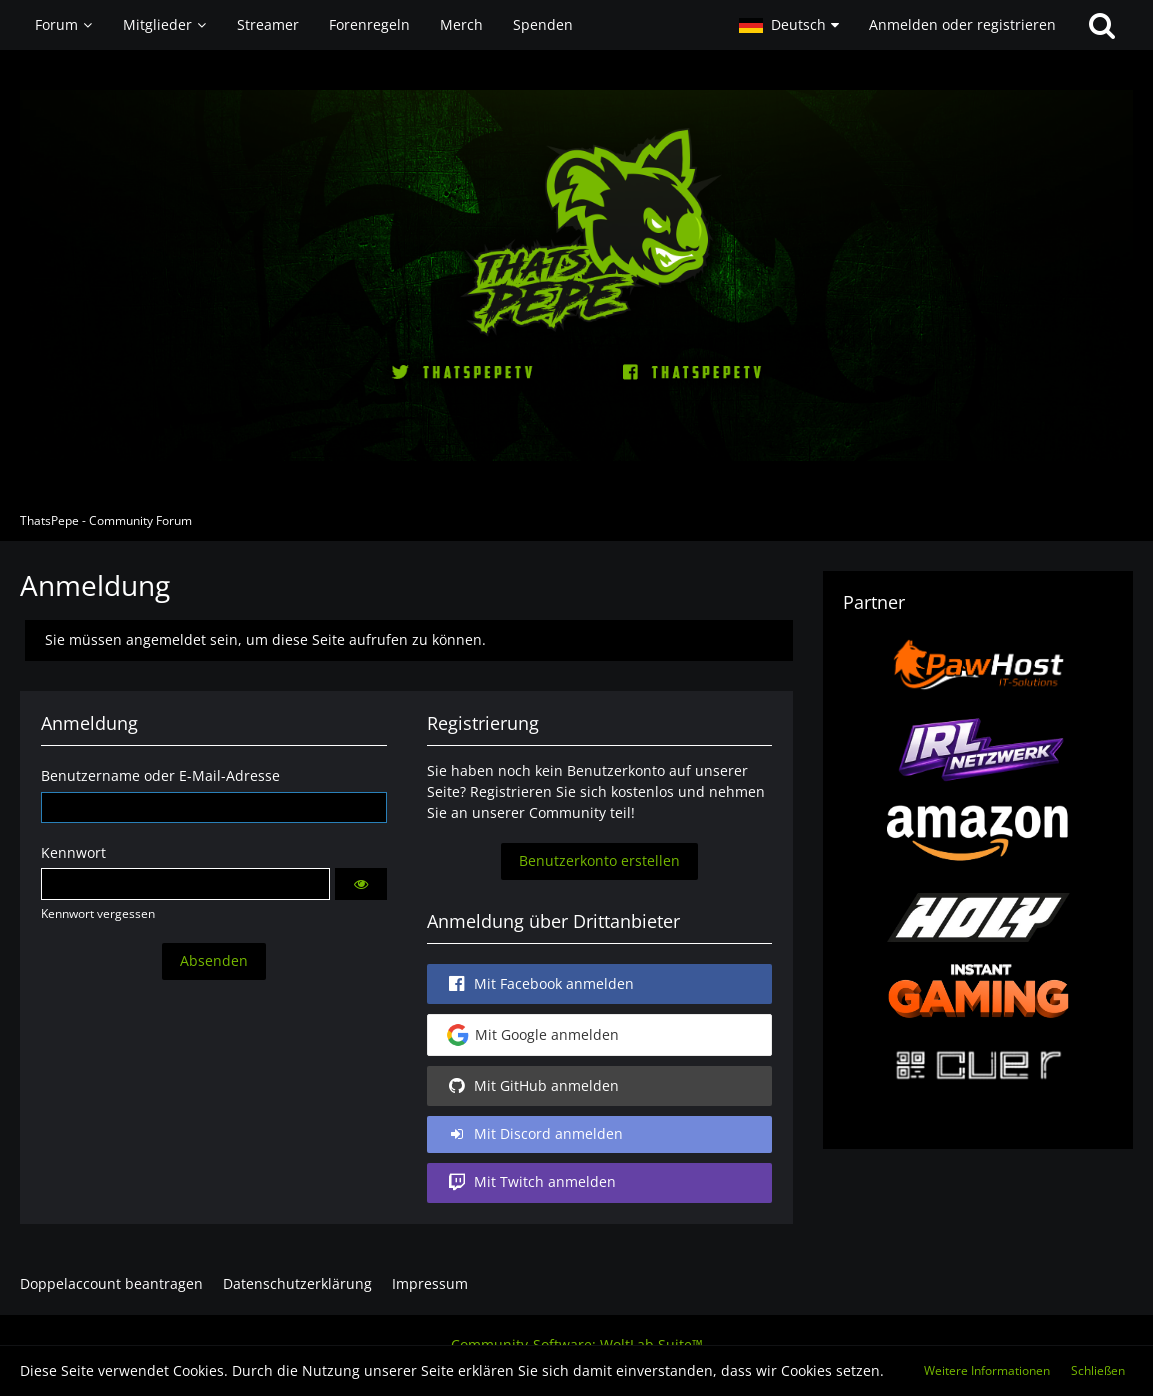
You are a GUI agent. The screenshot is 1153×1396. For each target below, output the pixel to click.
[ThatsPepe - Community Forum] (576, 275)
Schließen (1098, 1370)
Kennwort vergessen (98, 913)
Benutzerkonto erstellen (599, 860)
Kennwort (73, 852)
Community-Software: (577, 1344)
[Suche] (1102, 25)
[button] (789, 25)
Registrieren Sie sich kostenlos (572, 791)
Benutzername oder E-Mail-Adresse (160, 775)
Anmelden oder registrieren (962, 24)
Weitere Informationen (987, 1370)
